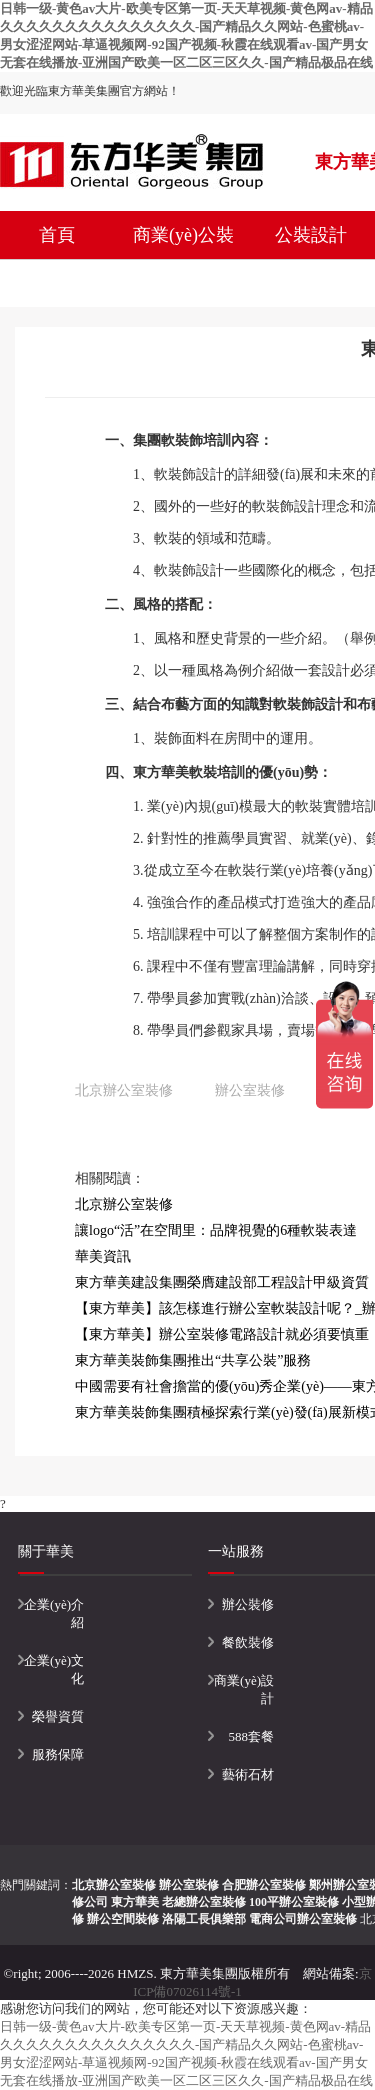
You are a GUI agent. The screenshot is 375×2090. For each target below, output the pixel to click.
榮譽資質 (58, 1716)
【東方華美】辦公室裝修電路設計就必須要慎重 (222, 1334)
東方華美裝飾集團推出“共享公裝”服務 (193, 1360)
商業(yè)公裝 (183, 235)
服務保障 (58, 1754)
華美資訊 (103, 1256)
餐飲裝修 (248, 1642)
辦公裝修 (248, 1604)
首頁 (57, 235)
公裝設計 (311, 235)
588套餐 (252, 1736)
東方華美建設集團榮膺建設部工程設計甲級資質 (222, 1282)
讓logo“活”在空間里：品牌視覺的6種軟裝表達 (216, 1230)
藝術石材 (248, 1774)
